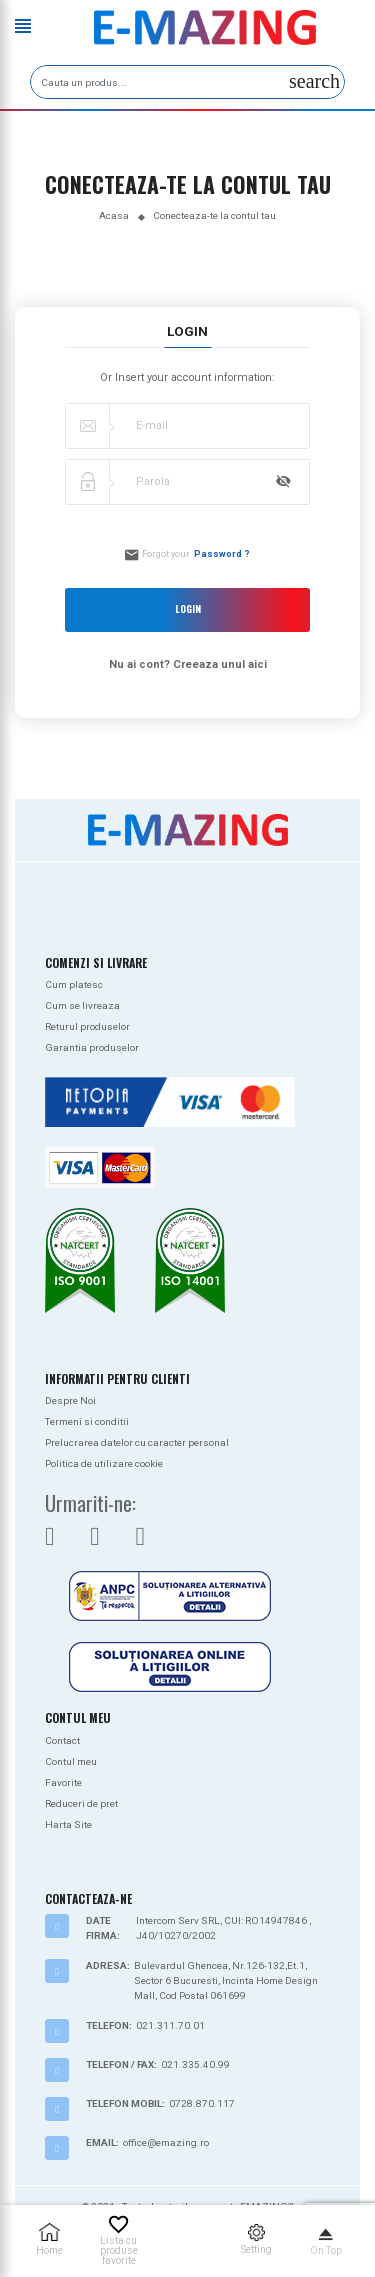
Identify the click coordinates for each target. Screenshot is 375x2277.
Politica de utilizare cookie (104, 1463)
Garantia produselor (92, 1047)
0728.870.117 (202, 2103)
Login (188, 608)
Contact (62, 1740)
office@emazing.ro (166, 2142)
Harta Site (68, 1824)
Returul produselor (87, 1026)
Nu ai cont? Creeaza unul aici (188, 664)
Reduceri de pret (81, 1803)
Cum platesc (74, 984)
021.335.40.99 (195, 2064)
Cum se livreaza (82, 1005)
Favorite (63, 1782)
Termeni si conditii (87, 1421)
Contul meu (71, 1761)
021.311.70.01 (170, 2025)
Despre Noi (70, 1400)
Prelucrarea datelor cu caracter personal (137, 1442)
